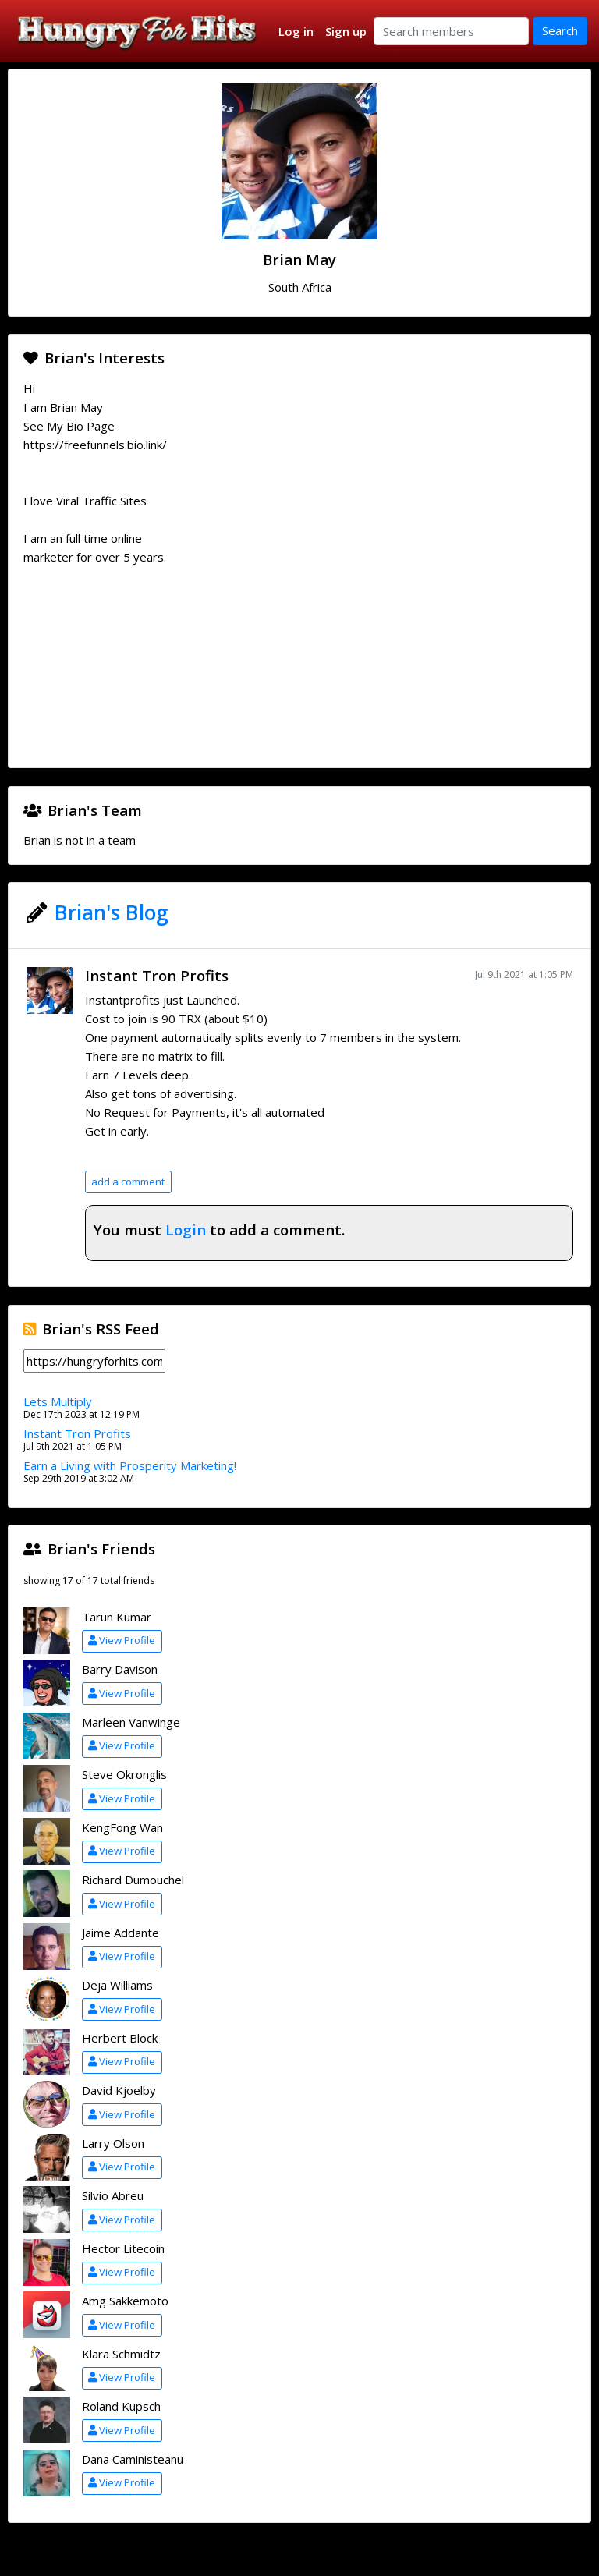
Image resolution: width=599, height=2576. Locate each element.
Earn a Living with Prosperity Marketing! (129, 1465)
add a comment (128, 1182)
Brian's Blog (111, 912)
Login (185, 1229)
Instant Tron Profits (157, 975)
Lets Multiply (57, 1401)
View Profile (121, 1640)
